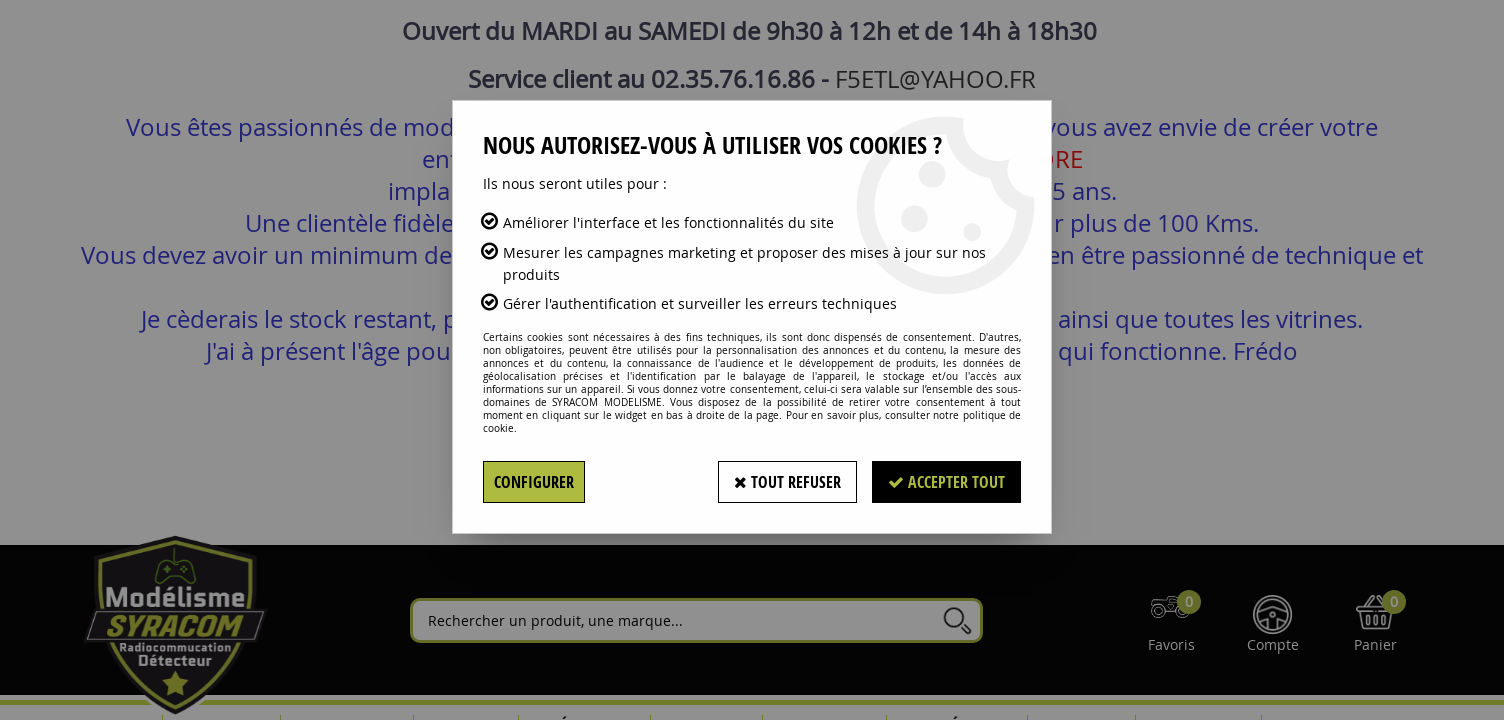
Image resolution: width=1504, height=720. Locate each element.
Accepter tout (946, 482)
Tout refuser (787, 482)
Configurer (534, 482)
